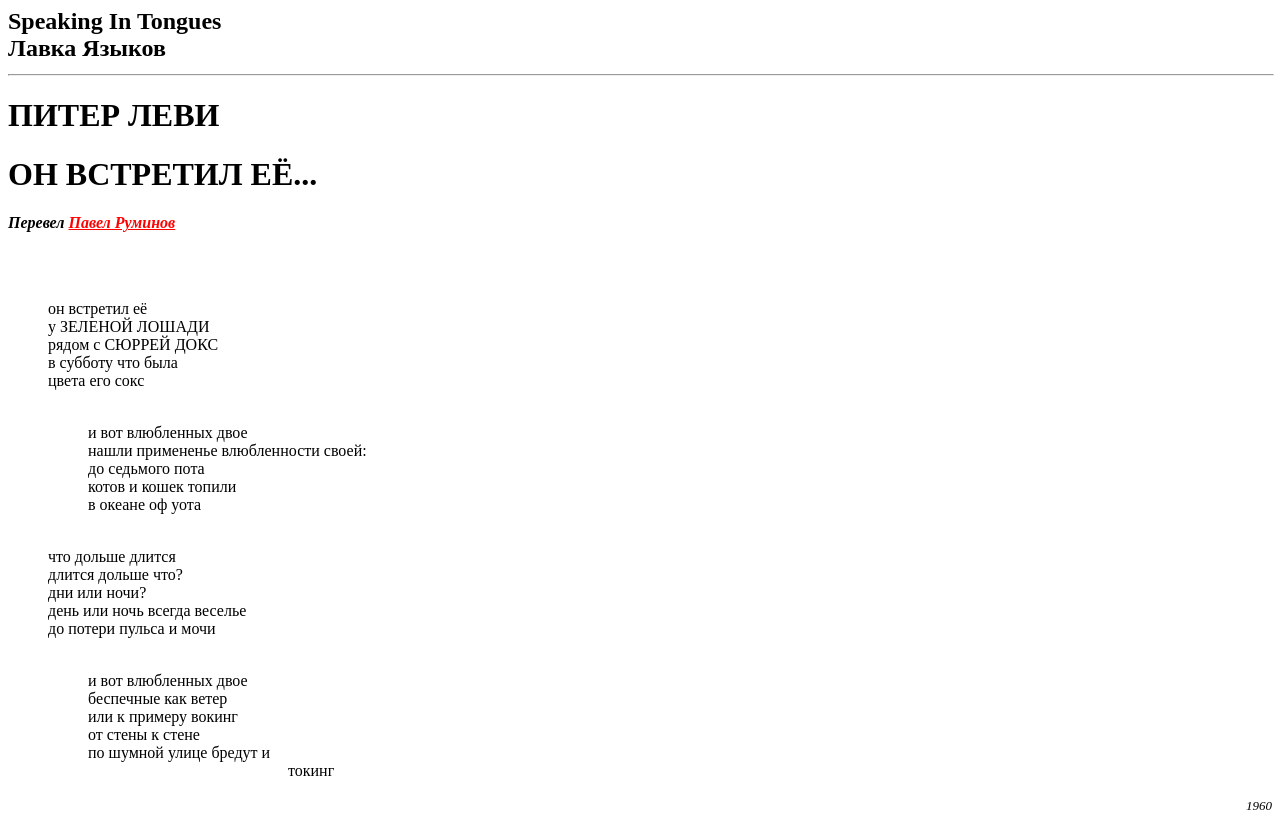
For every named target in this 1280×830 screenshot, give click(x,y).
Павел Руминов (122, 222)
